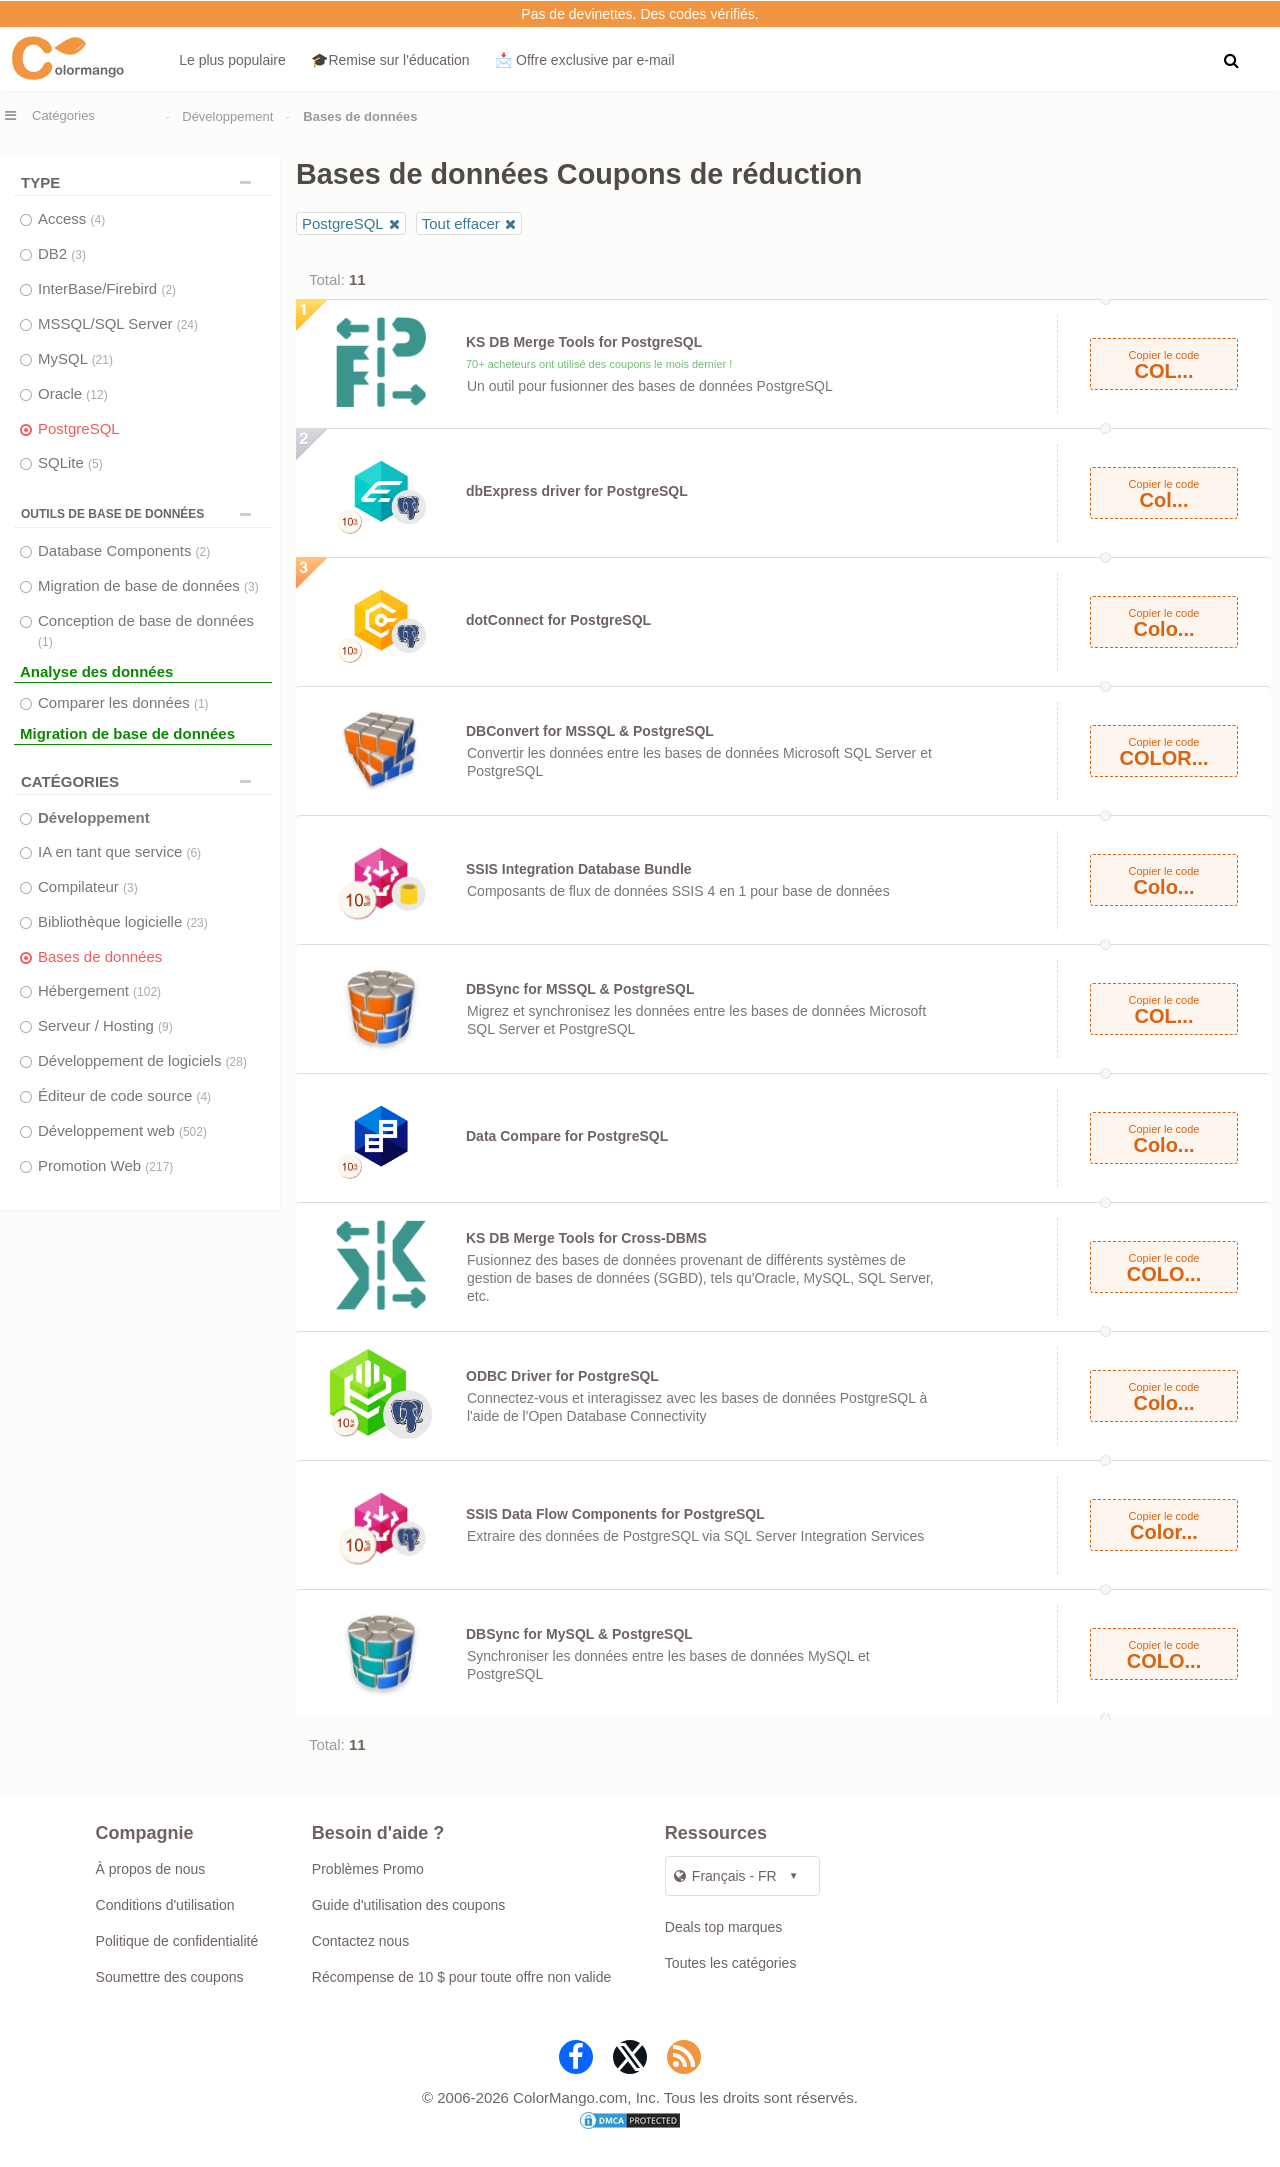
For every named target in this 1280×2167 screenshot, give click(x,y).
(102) (147, 992)
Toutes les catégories (731, 1963)
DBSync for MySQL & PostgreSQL (579, 1634)
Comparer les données (123, 702)
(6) (193, 853)
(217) (159, 1167)
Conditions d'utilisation (165, 1905)
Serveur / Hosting (105, 1025)
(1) (45, 642)
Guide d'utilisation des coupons (408, 1905)
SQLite (70, 462)
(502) (193, 1132)
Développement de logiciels (142, 1060)
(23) (196, 923)
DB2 (62, 253)
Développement (227, 116)
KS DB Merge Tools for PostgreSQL (584, 342)
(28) (236, 1062)
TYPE (141, 182)
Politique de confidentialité (177, 1941)
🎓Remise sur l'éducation (390, 60)
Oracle (73, 393)
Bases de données (100, 956)
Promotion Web (105, 1165)
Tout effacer (461, 223)
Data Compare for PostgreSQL (567, 1136)
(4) (98, 220)
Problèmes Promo (368, 1869)
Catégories (63, 115)
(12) (96, 395)
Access (71, 218)
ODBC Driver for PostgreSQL (562, 1376)
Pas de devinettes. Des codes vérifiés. (639, 14)
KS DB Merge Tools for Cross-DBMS (586, 1238)
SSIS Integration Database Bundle (579, 869)
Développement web (122, 1130)
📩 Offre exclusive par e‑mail (584, 60)
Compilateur (88, 886)
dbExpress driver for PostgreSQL (577, 491)
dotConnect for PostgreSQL (558, 620)
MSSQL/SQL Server (118, 323)
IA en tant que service (119, 851)
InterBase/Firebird (107, 288)
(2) (168, 290)
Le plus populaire (232, 60)
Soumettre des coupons (170, 1977)
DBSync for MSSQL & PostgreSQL (580, 989)
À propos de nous (151, 1869)
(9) (165, 1027)
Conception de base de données (146, 630)
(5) (95, 464)
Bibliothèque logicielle (123, 921)
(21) (102, 360)
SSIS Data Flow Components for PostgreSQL (615, 1514)
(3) (78, 255)
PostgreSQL (79, 428)
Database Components (124, 550)
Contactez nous (360, 1941)
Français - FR (725, 1876)
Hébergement (99, 990)
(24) (187, 325)
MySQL (75, 358)
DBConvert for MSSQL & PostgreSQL (590, 731)
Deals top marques (724, 1927)
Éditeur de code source (124, 1095)
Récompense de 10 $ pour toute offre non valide (461, 1977)
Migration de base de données (148, 585)
